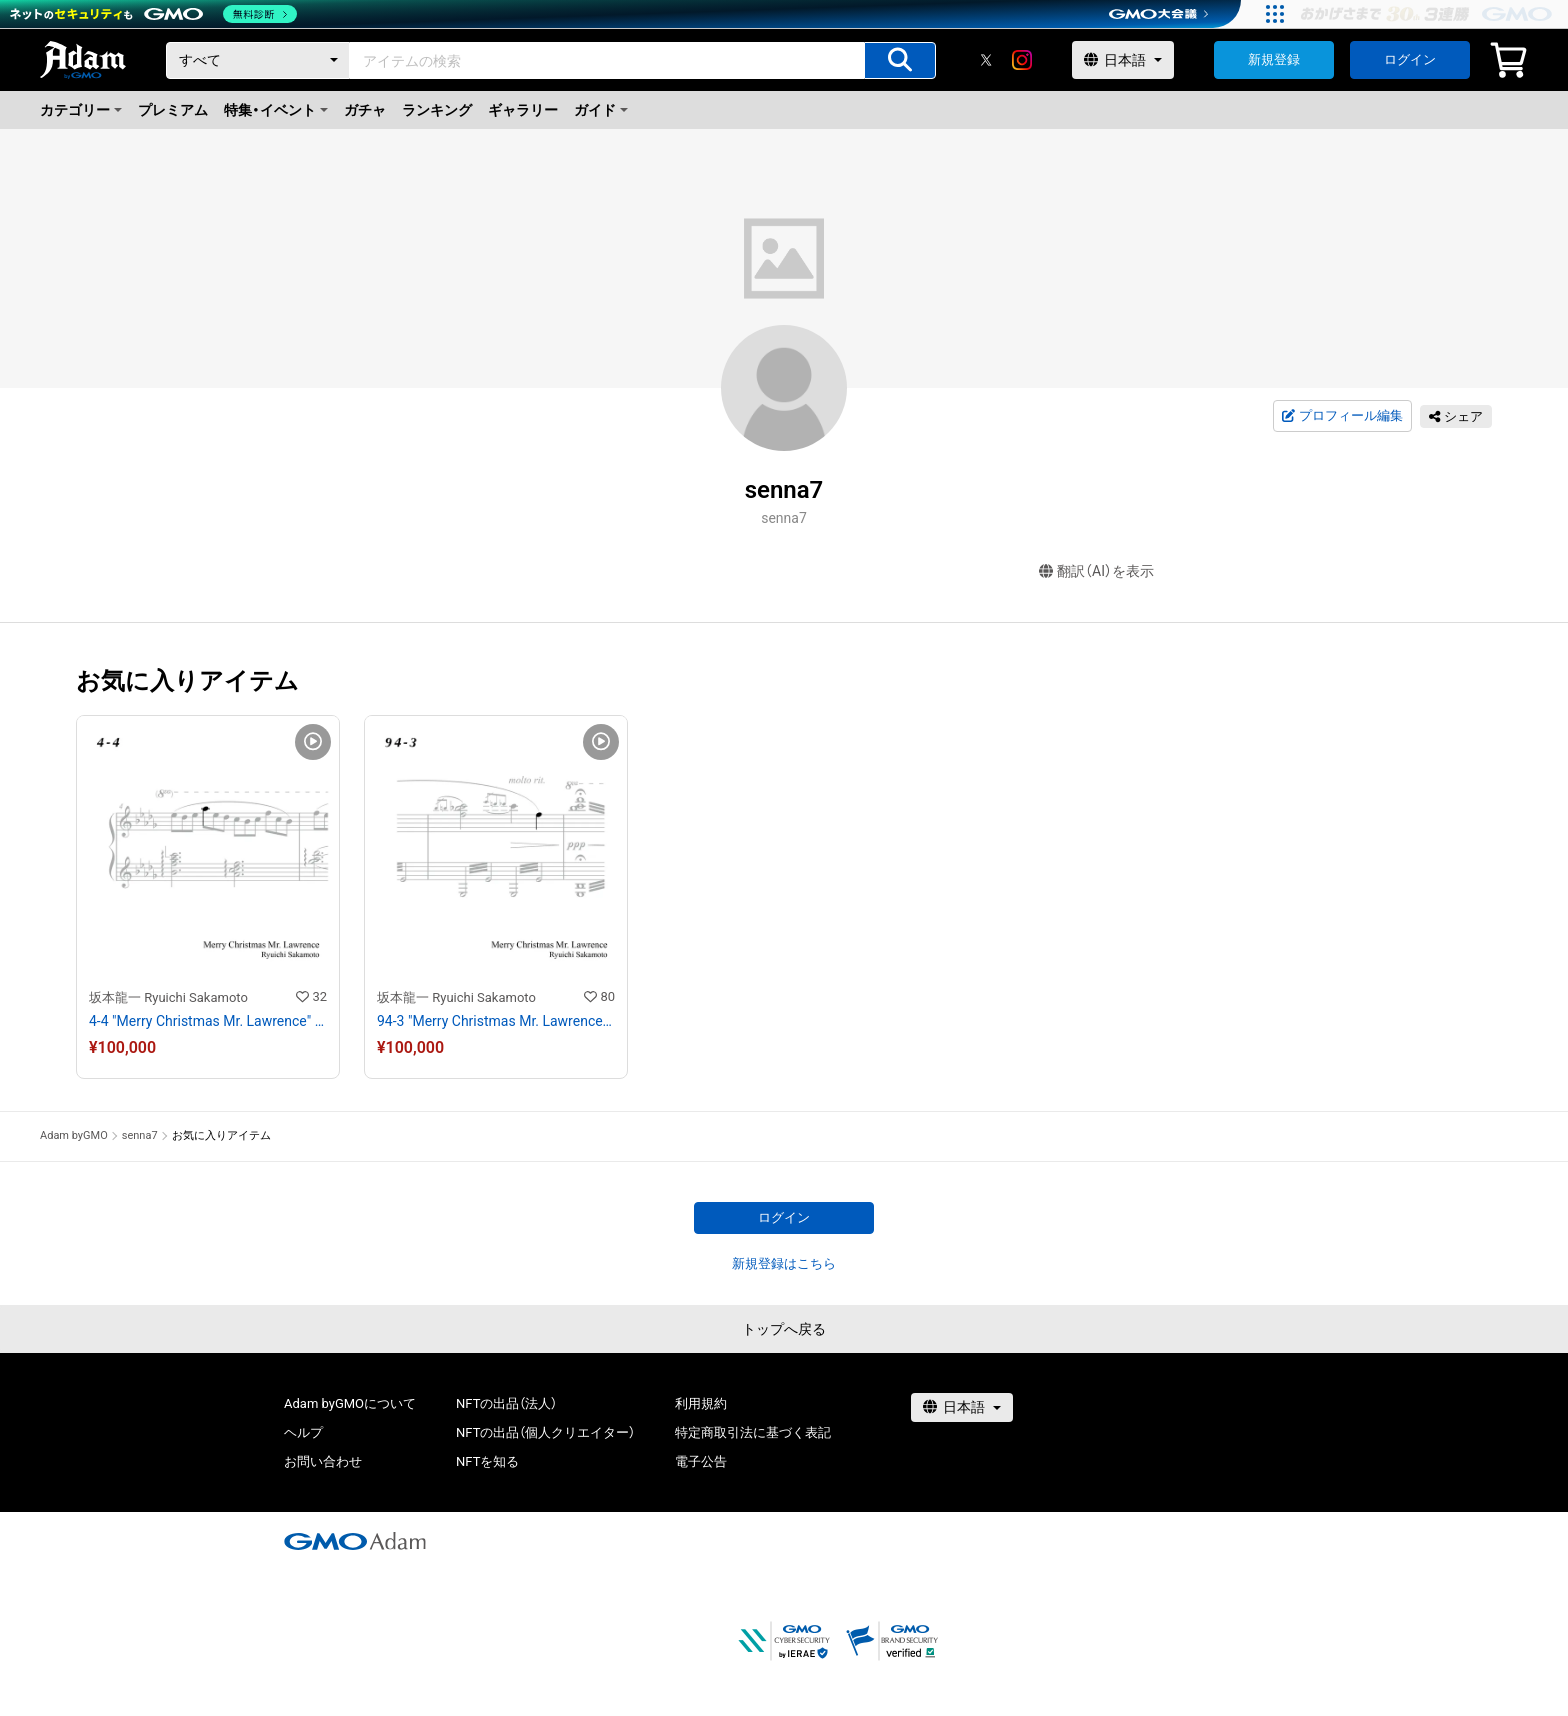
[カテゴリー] (258, 60)
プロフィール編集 (1342, 416)
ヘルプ (303, 1432)
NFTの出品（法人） (506, 1403)
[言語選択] (1123, 60)
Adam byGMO (74, 1135)
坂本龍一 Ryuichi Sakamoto (168, 997)
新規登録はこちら (784, 1263)
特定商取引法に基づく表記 (753, 1432)
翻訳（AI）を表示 (1096, 571)
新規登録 (1274, 59)
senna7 (140, 1135)
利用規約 (701, 1403)
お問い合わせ (323, 1461)
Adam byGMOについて (350, 1403)
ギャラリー (523, 110)
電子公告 (701, 1461)
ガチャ (365, 110)
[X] (986, 60)
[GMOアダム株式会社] (355, 1541)
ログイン (1410, 59)
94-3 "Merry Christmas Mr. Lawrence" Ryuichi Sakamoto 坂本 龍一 (496, 1021)
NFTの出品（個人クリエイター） (545, 1432)
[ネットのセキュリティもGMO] (153, 14)
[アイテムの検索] (900, 60)
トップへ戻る (784, 1329)
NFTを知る (487, 1461)
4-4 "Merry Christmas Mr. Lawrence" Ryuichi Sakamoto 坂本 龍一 (208, 1021)
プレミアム (173, 110)
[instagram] (1022, 60)
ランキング (437, 110)
